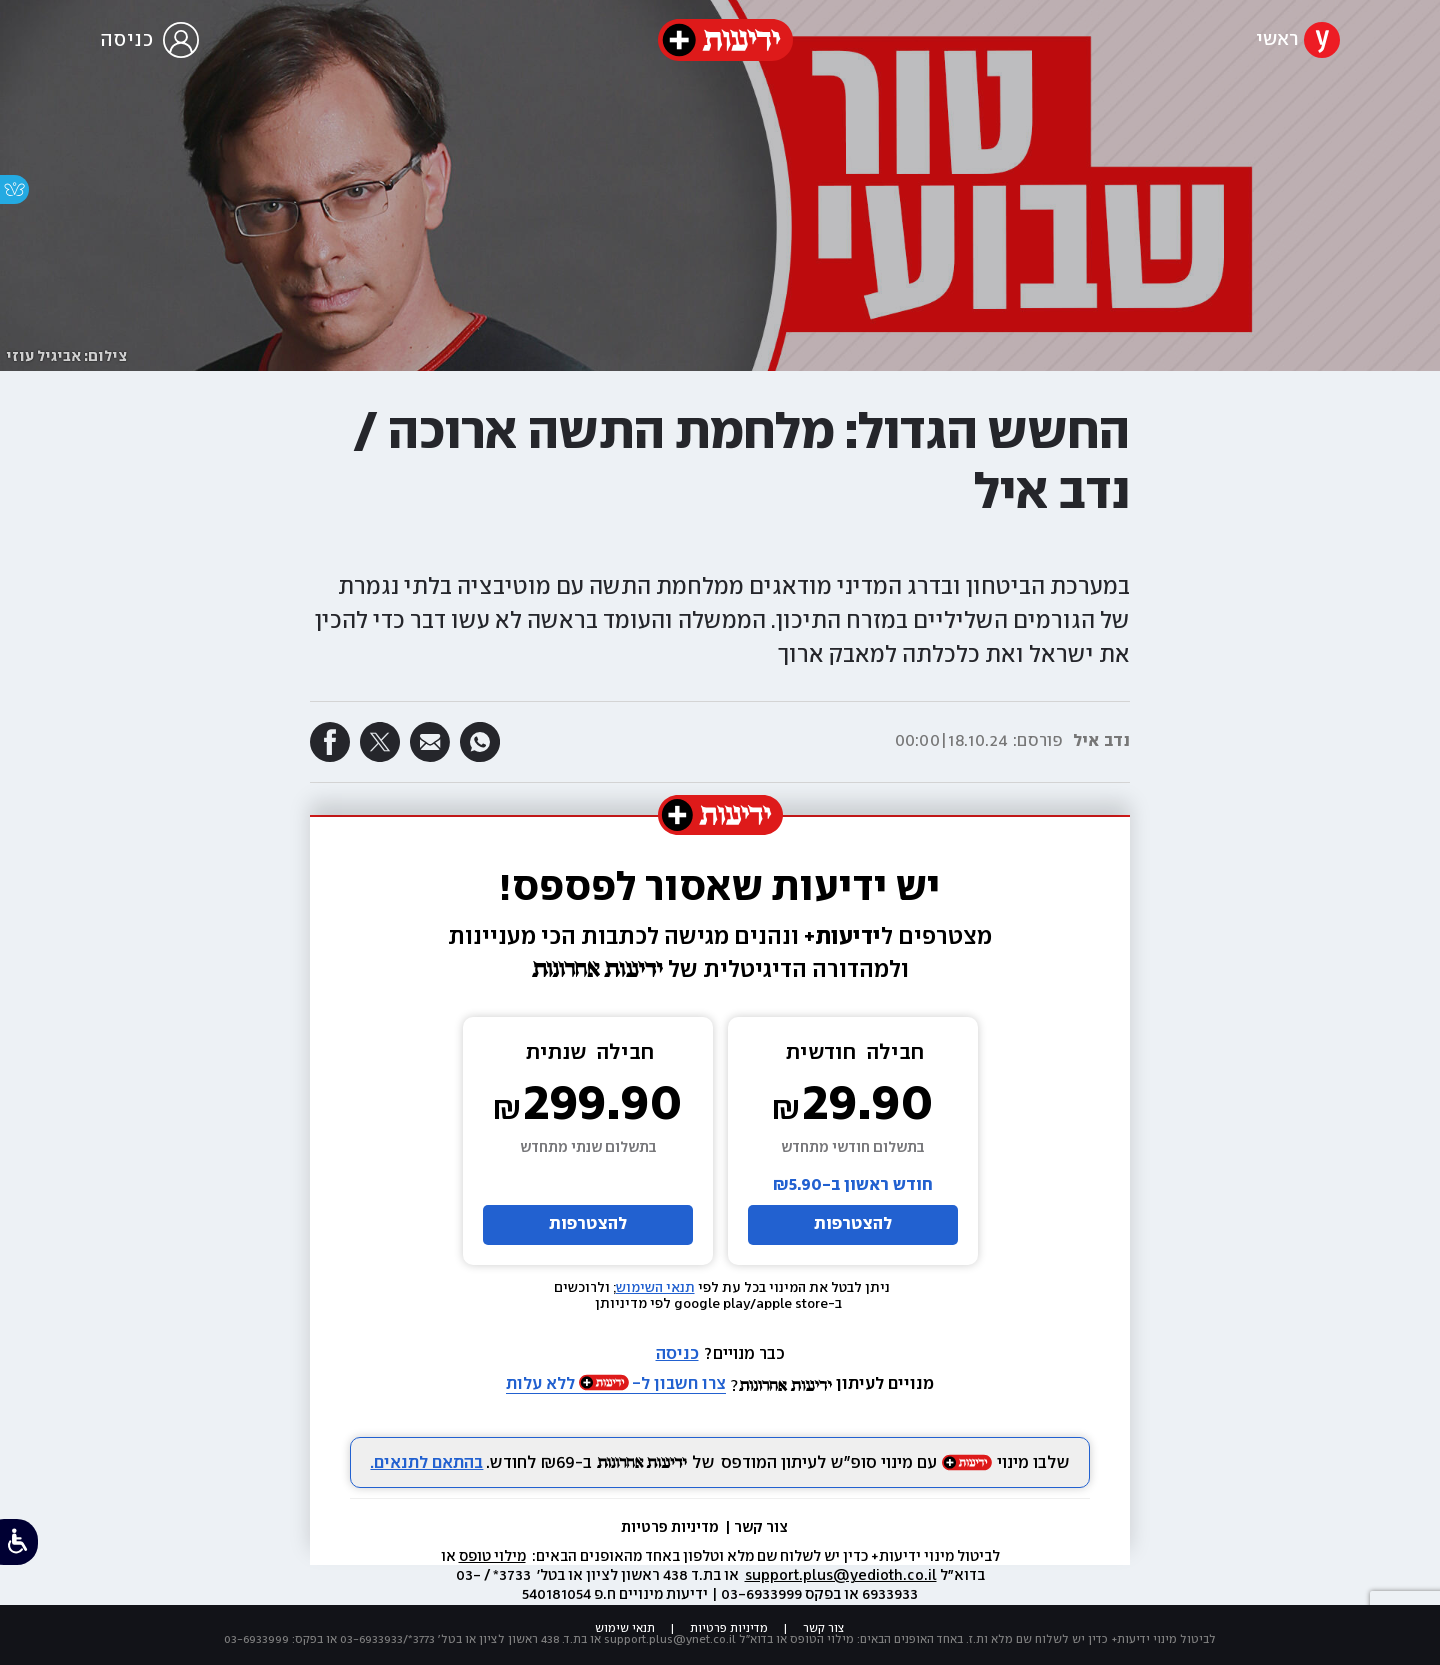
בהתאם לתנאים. (426, 1463)
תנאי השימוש (655, 1288)
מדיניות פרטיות (671, 1528)
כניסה (677, 1354)
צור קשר (761, 1528)
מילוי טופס (492, 1557)
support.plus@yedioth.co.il (841, 1576)
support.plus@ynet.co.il (670, 1639)
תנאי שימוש (625, 1628)
